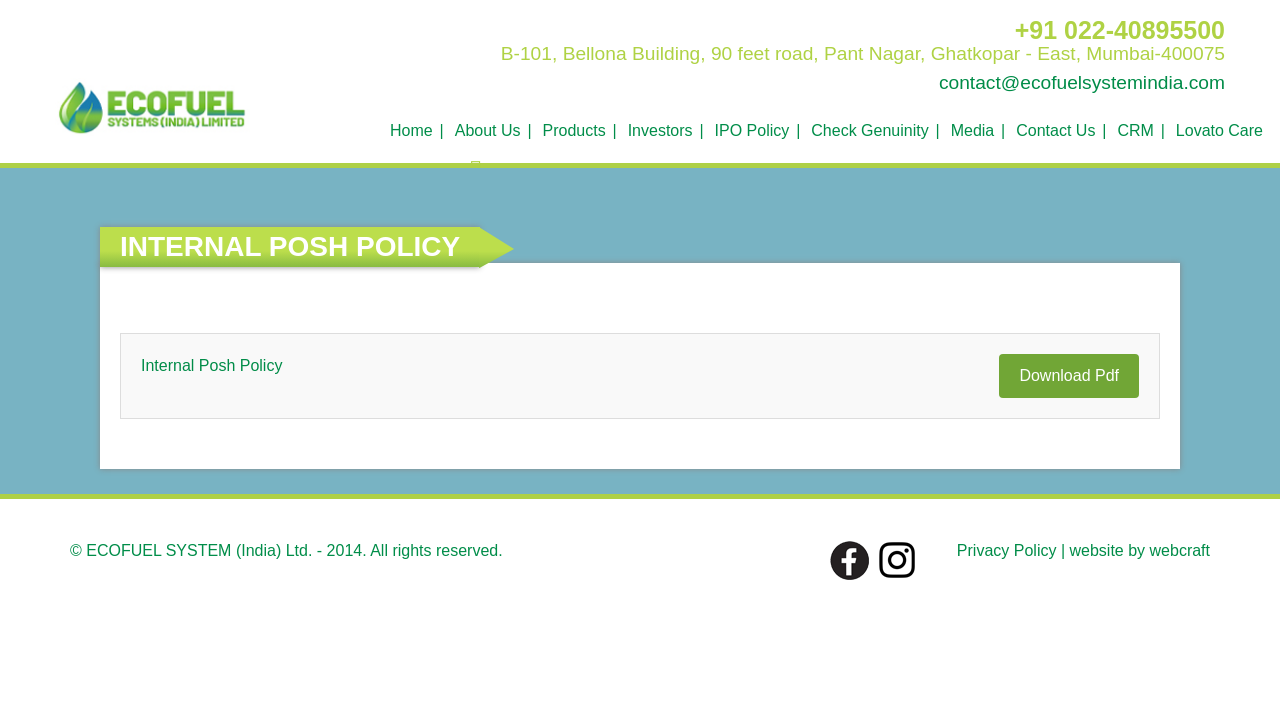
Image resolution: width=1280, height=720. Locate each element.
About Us (488, 130)
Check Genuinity (869, 130)
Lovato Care (1219, 130)
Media (973, 130)
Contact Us (1055, 130)
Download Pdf (1069, 375)
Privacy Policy (1007, 550)
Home (411, 130)
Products (574, 130)
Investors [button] (660, 130)
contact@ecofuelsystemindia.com (1082, 82)
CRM (1135, 130)
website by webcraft (1139, 550)
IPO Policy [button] (752, 130)
